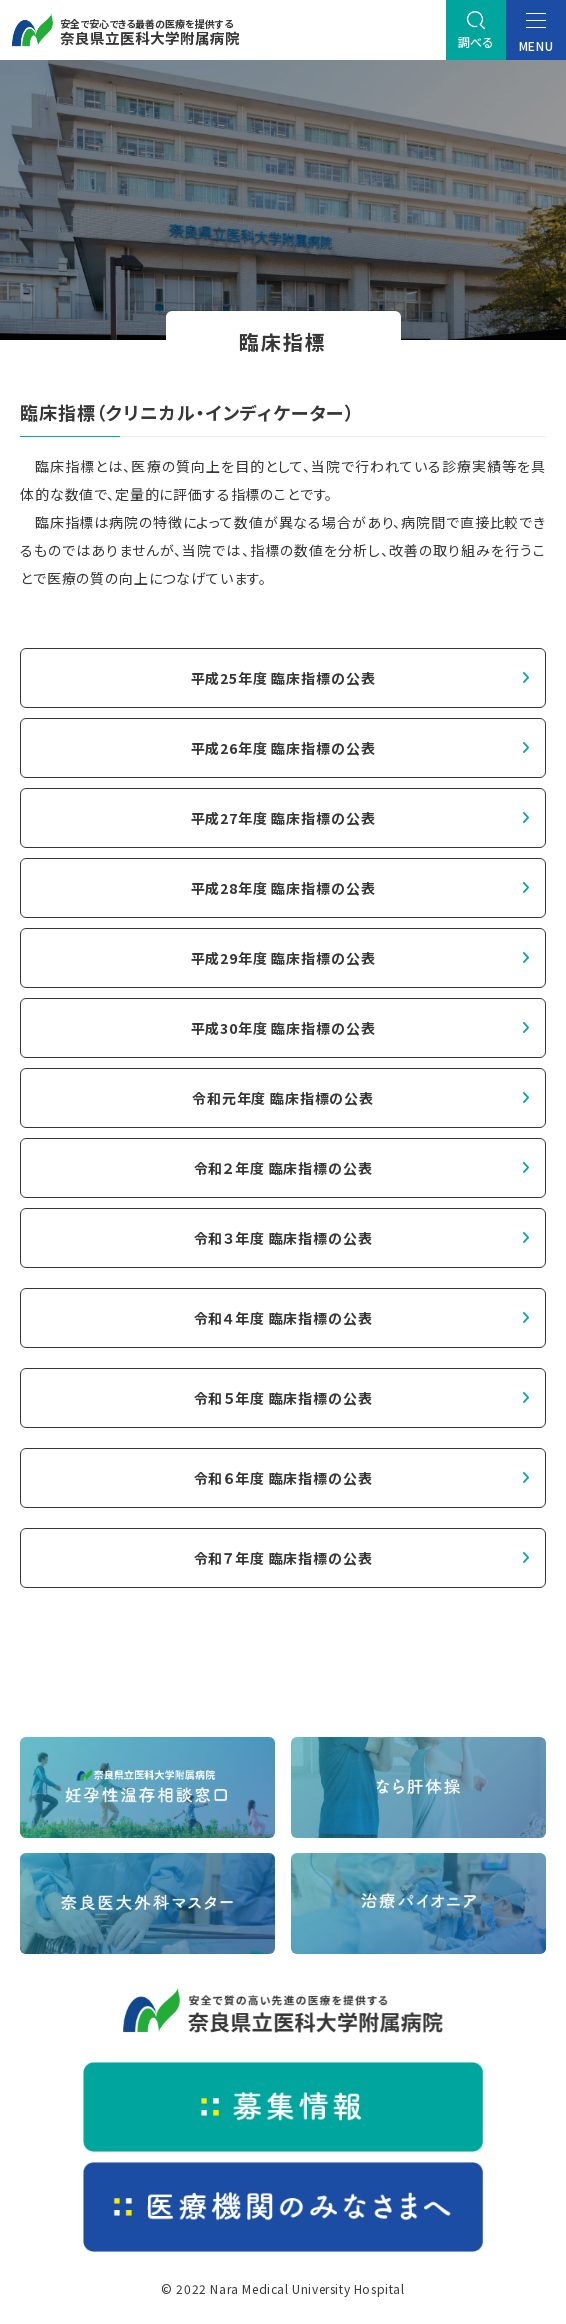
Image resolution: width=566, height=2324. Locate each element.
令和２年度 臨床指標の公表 (283, 1168)
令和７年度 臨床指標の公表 (283, 1558)
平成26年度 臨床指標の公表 (283, 748)
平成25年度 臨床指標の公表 (283, 678)
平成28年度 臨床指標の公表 (283, 888)
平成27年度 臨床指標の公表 (283, 818)
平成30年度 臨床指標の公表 (283, 1028)
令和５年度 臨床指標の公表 (283, 1398)
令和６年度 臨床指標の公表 (283, 1478)
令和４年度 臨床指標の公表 (283, 1318)
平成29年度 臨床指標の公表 (283, 958)
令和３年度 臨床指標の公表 (283, 1238)
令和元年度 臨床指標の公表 (283, 1098)
